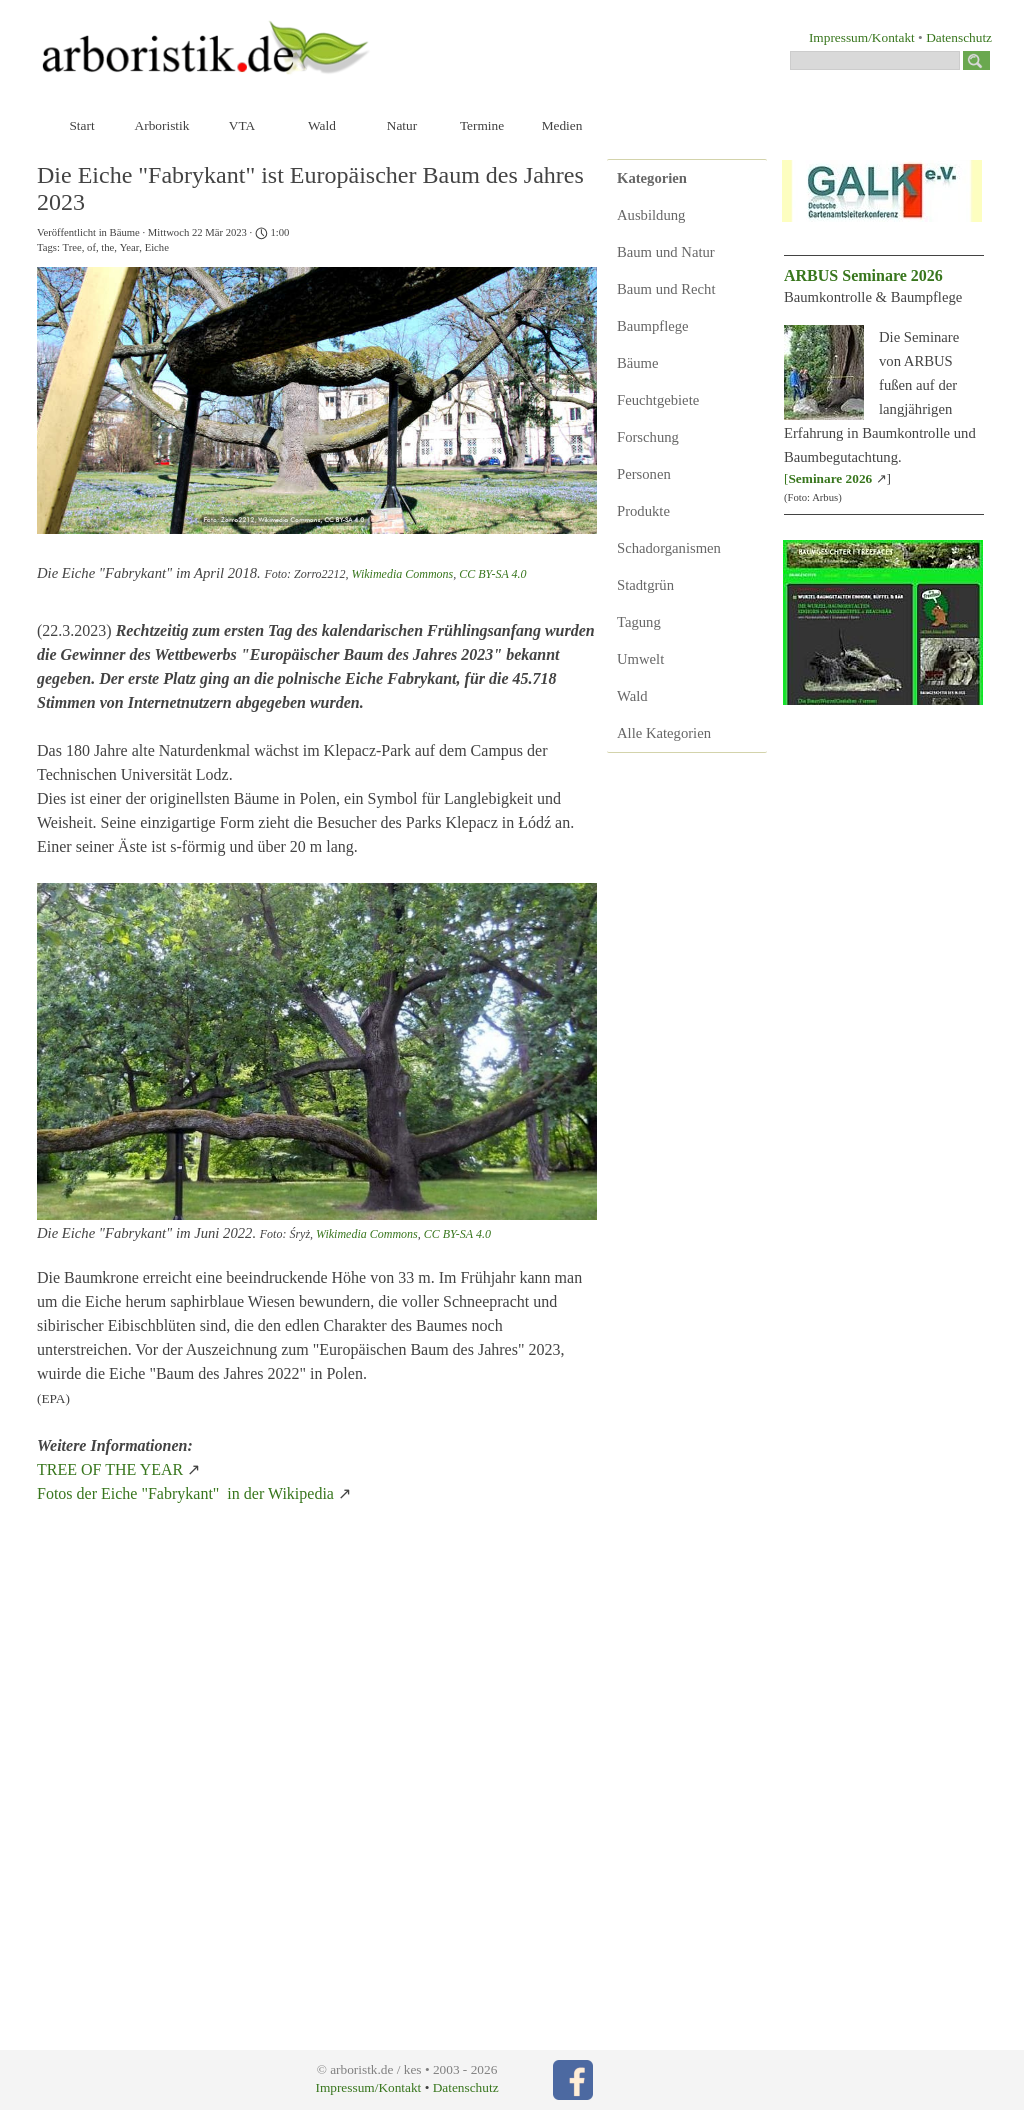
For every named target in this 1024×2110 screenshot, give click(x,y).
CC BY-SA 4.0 (492, 574)
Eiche (157, 247)
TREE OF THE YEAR (112, 1469)
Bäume (638, 363)
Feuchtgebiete (658, 400)
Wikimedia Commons (403, 574)
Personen (644, 474)
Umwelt (640, 659)
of (91, 247)
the (107, 247)
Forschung (648, 437)
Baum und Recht (666, 289)
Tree (72, 247)
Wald (322, 125)
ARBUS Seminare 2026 (863, 275)
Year (130, 247)
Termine (482, 125)
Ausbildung (651, 215)
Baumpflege (653, 326)
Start (81, 125)
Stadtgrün (645, 585)
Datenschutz (959, 37)
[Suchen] (875, 60)
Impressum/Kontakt (862, 37)
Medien (562, 125)
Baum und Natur (666, 252)
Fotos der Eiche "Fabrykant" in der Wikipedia (185, 1493)
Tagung (639, 622)
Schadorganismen (669, 548)
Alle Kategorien (664, 733)
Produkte (643, 511)
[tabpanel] (852, 37)
